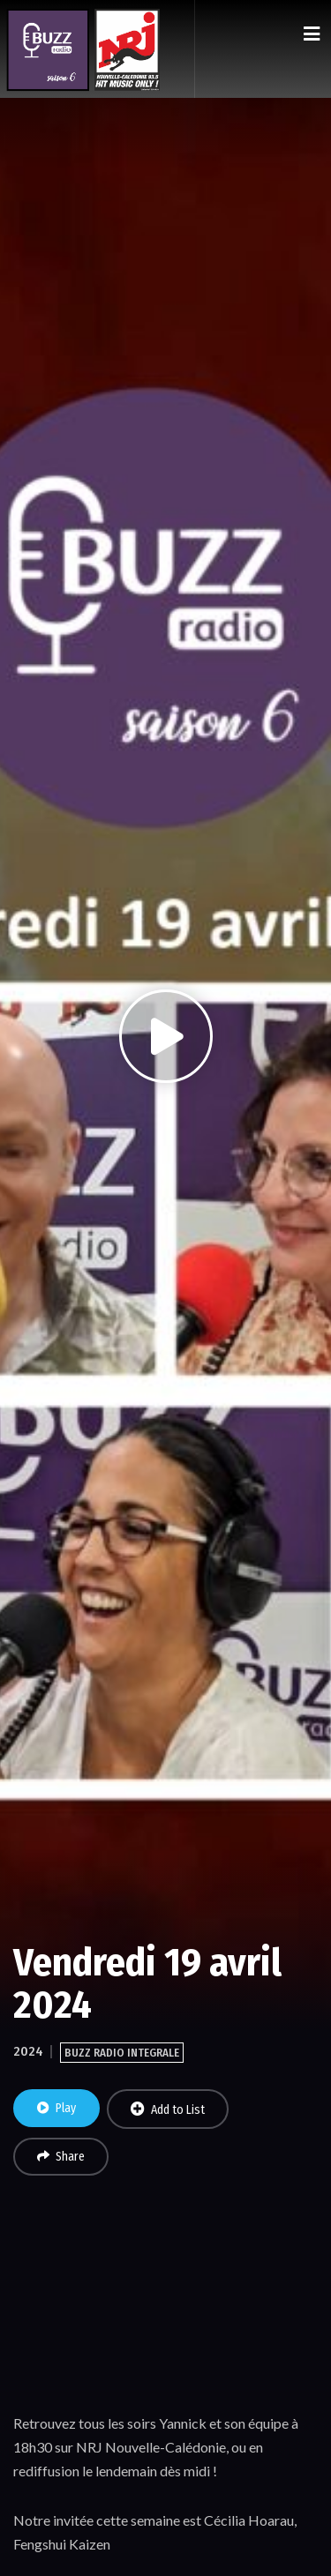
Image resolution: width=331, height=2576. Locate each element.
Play (56, 2108)
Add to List (168, 2109)
